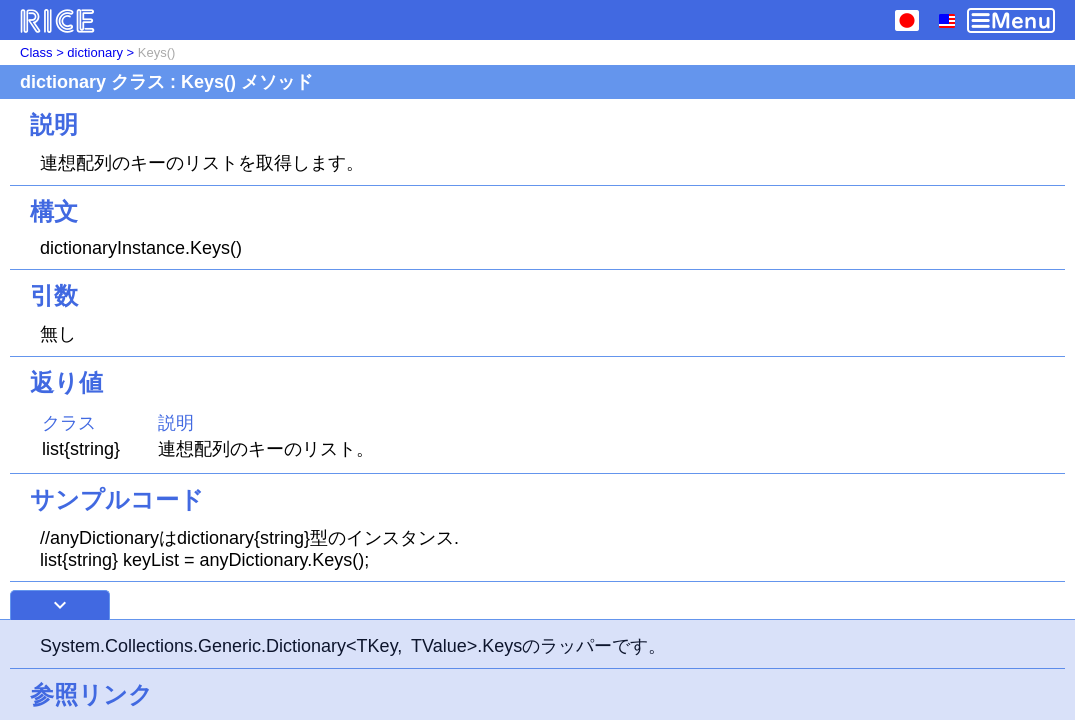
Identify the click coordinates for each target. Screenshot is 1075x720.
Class (36, 52)
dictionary (95, 52)
